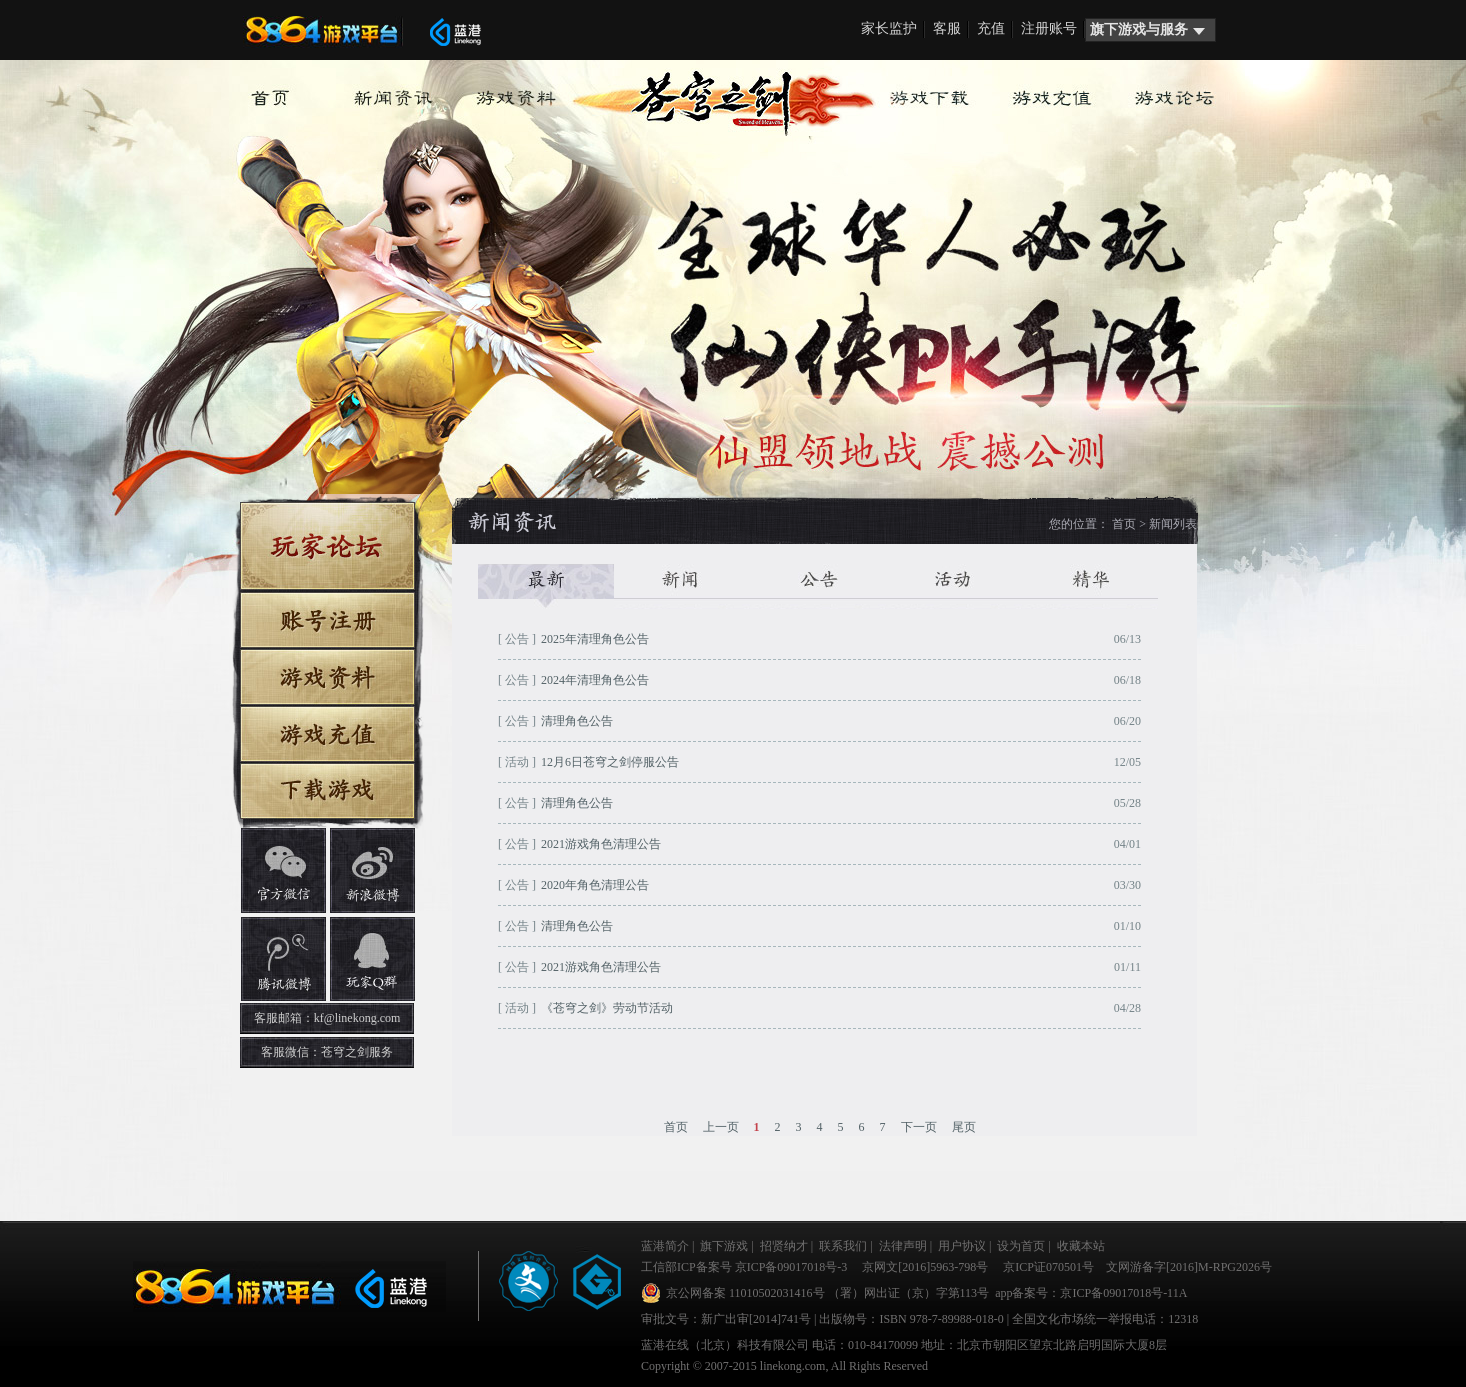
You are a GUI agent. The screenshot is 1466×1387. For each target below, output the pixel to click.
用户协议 (962, 1246)
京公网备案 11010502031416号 (745, 1293)
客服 (947, 28)
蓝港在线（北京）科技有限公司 (725, 1345)
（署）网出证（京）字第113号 (909, 1293)
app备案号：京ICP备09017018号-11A (1089, 1293)
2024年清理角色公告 (595, 680)
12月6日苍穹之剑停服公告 (610, 762)
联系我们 (843, 1246)
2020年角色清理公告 (595, 885)
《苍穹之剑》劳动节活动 (607, 1008)
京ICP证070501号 (1048, 1267)
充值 (991, 28)
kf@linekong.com (357, 1018)
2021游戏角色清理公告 (601, 844)
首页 (1124, 524)
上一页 (721, 1127)
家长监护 (889, 28)
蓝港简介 (665, 1246)
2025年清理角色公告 (595, 639)
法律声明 (903, 1246)
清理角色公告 (577, 721)
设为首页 (1021, 1246)
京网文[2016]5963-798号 (925, 1267)
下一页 (919, 1127)
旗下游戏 (724, 1246)
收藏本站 (1081, 1246)
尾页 (964, 1127)
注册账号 (1049, 28)
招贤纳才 (784, 1246)
